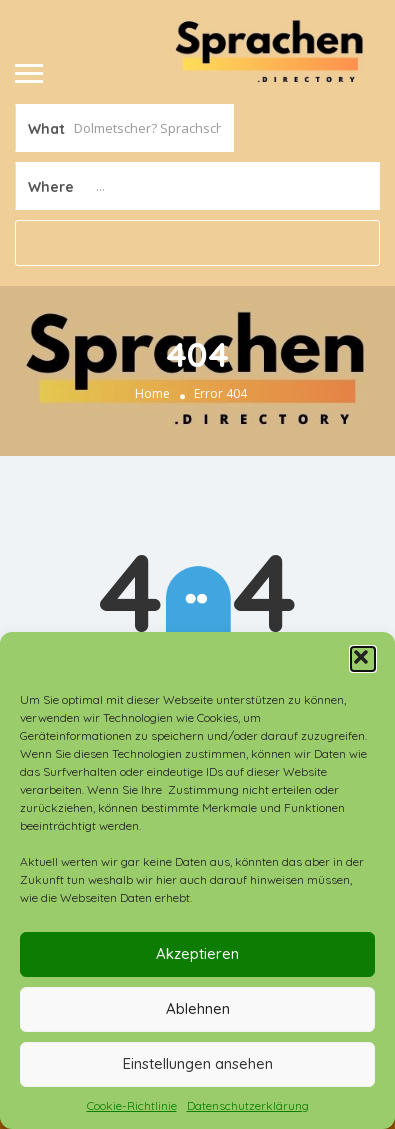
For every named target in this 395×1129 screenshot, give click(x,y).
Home (152, 393)
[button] (363, 659)
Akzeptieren (197, 953)
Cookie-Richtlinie (132, 1105)
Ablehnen (198, 1008)
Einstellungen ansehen (198, 1063)
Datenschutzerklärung (248, 1105)
